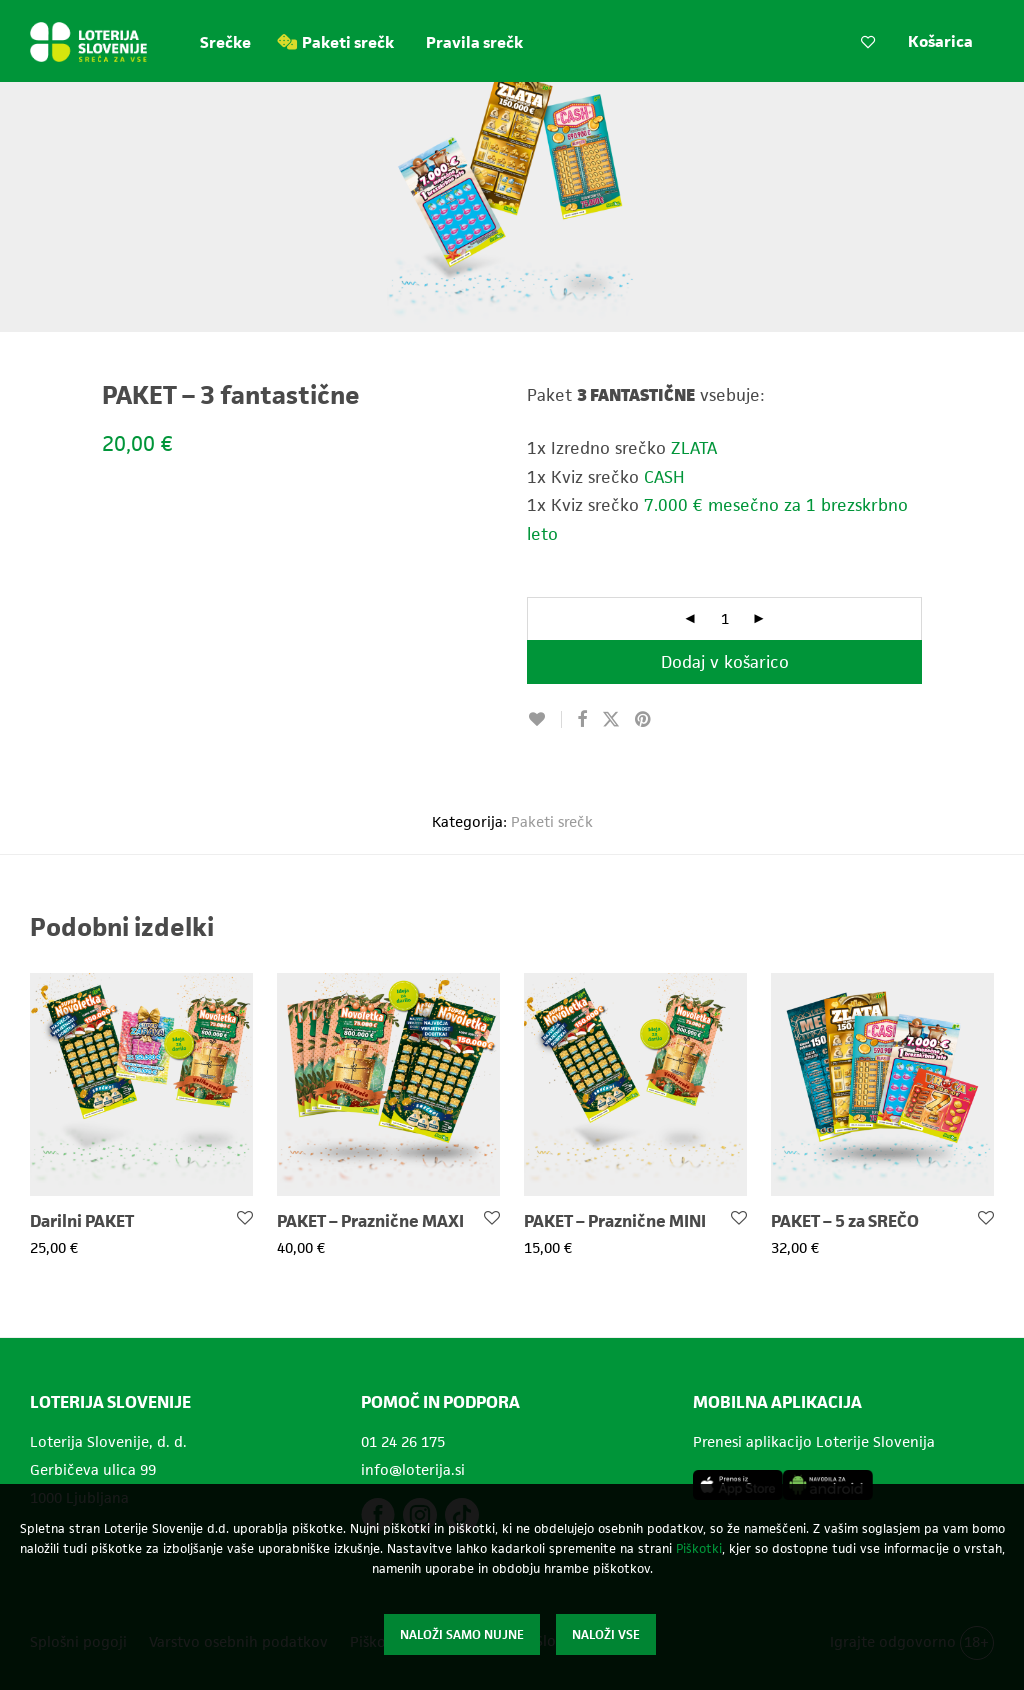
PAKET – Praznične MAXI (370, 1221)
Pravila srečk (474, 42)
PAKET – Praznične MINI (615, 1221)
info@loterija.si (413, 1469)
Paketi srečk (348, 42)
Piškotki (699, 1548)
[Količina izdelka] (725, 619)
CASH (664, 477)
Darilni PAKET (82, 1221)
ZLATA (694, 448)
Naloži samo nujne (462, 1634)
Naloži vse (606, 1634)
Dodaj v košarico (725, 662)
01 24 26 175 (403, 1441)
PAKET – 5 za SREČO (845, 1221)
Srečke (225, 42)
